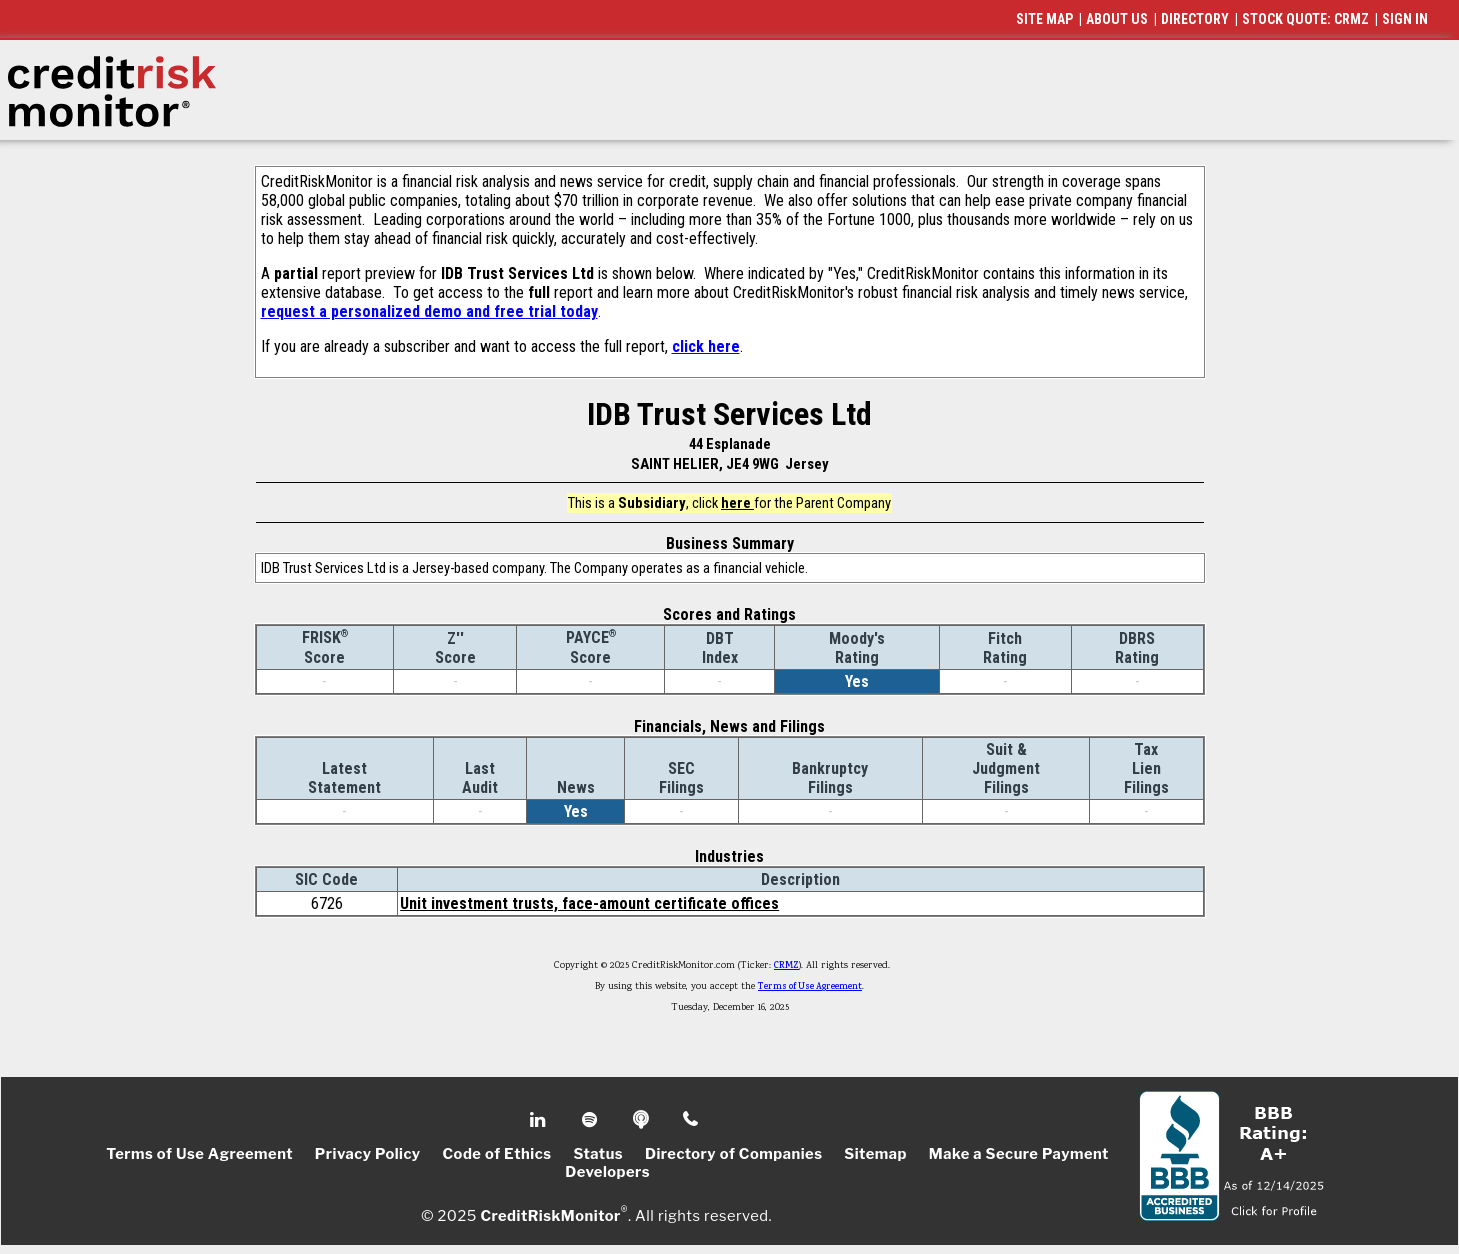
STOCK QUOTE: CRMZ (1305, 19)
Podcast (642, 1120)
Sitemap (875, 1154)
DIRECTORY (1195, 19)
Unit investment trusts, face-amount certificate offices (589, 903)
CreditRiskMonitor (550, 1216)
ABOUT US (1117, 19)
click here (706, 346)
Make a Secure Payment (1019, 1154)
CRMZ (786, 966)
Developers (607, 1172)
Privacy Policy (368, 1154)
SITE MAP (1044, 19)
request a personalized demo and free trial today (429, 311)
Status (598, 1154)
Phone (691, 1120)
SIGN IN (1405, 19)
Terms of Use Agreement (810, 987)
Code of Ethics (496, 1154)
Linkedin (540, 1120)
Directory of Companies (733, 1154)
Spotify (591, 1120)
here (737, 503)
